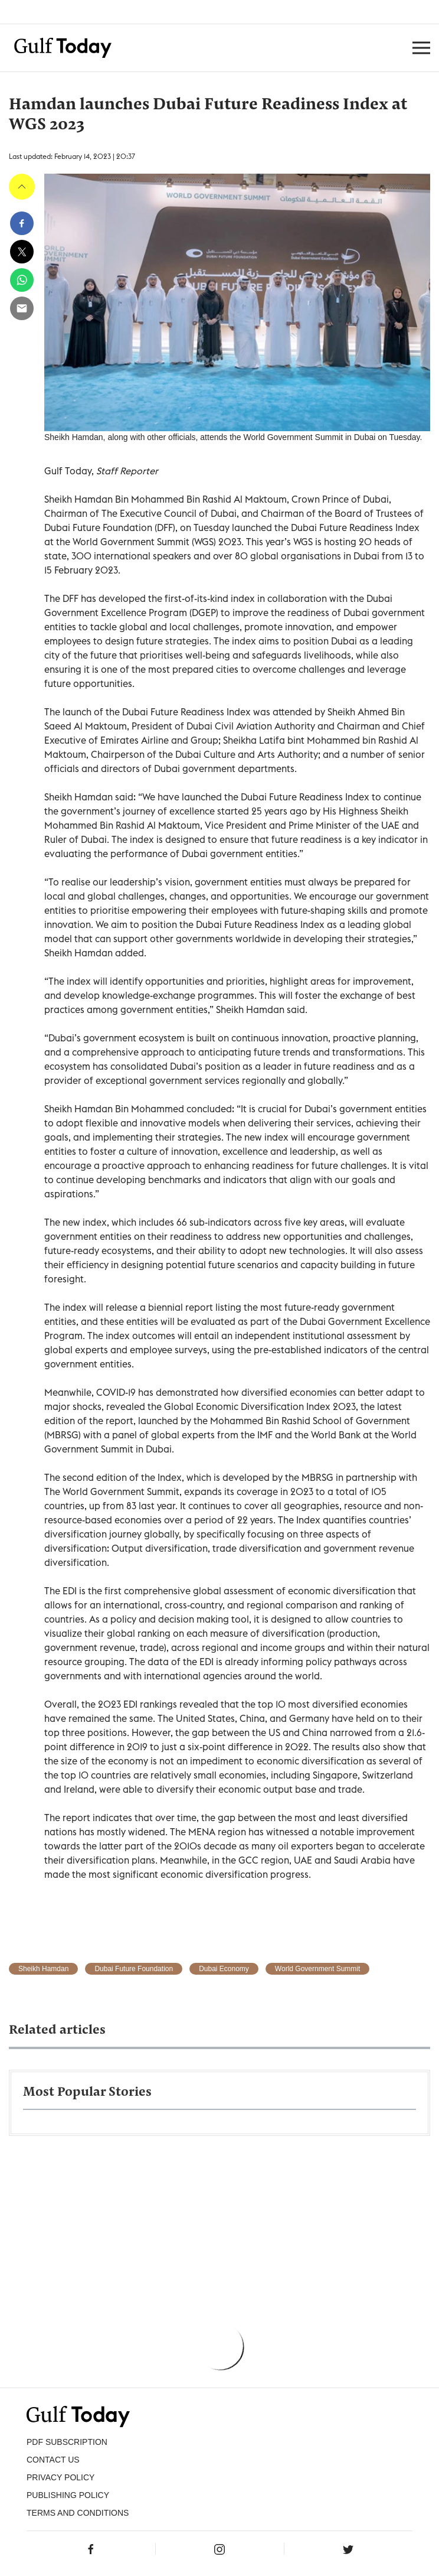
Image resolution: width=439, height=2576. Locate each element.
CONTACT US (53, 2459)
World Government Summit (318, 1968)
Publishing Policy (68, 2495)
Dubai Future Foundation (133, 1968)
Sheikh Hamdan (43, 1968)
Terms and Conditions (78, 2513)
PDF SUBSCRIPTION (67, 2442)
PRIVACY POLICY (60, 2477)
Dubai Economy (224, 1968)
